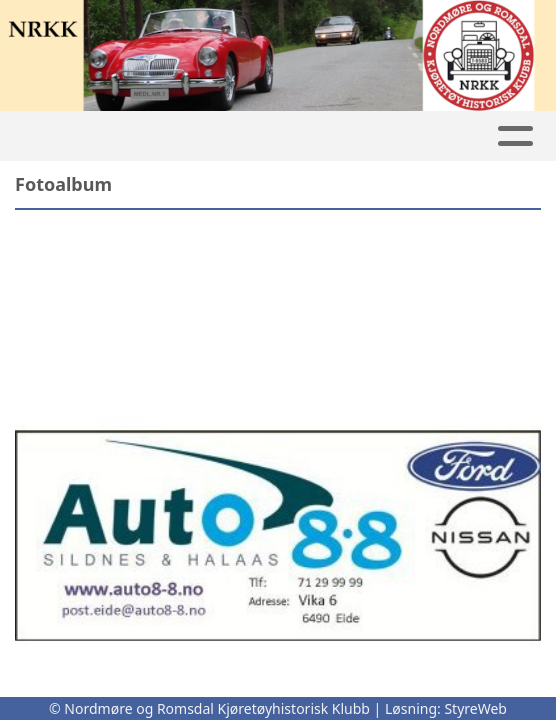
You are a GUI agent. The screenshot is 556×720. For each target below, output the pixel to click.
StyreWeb (475, 708)
